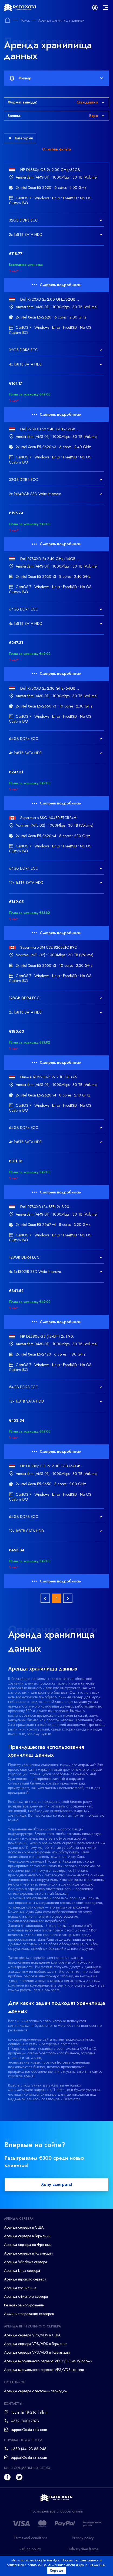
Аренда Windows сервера (25, 2262)
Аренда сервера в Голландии (28, 2253)
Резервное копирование (24, 2305)
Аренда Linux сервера (22, 2270)
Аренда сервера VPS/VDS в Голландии (37, 2352)
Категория (21, 138)
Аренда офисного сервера (26, 2296)
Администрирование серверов (29, 2313)
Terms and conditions (30, 2538)
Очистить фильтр (56, 149)
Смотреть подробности (56, 284)
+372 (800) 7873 (25, 2421)
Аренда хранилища (20, 2287)
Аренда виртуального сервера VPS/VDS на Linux (44, 2369)
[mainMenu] (105, 7)
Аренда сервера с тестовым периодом (36, 2391)
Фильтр (56, 78)
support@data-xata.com (29, 2429)
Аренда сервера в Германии (27, 2236)
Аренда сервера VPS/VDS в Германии (35, 2343)
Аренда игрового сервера (25, 2279)
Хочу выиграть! (56, 2184)
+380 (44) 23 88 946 (28, 2448)
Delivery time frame (83, 2549)
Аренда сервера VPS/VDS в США (32, 2335)
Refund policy (30, 2549)
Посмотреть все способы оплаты (57, 2511)
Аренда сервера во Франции (28, 2244)
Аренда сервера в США (24, 2227)
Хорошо (56, 2570)
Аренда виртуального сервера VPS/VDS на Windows (48, 2361)
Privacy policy (83, 2538)
